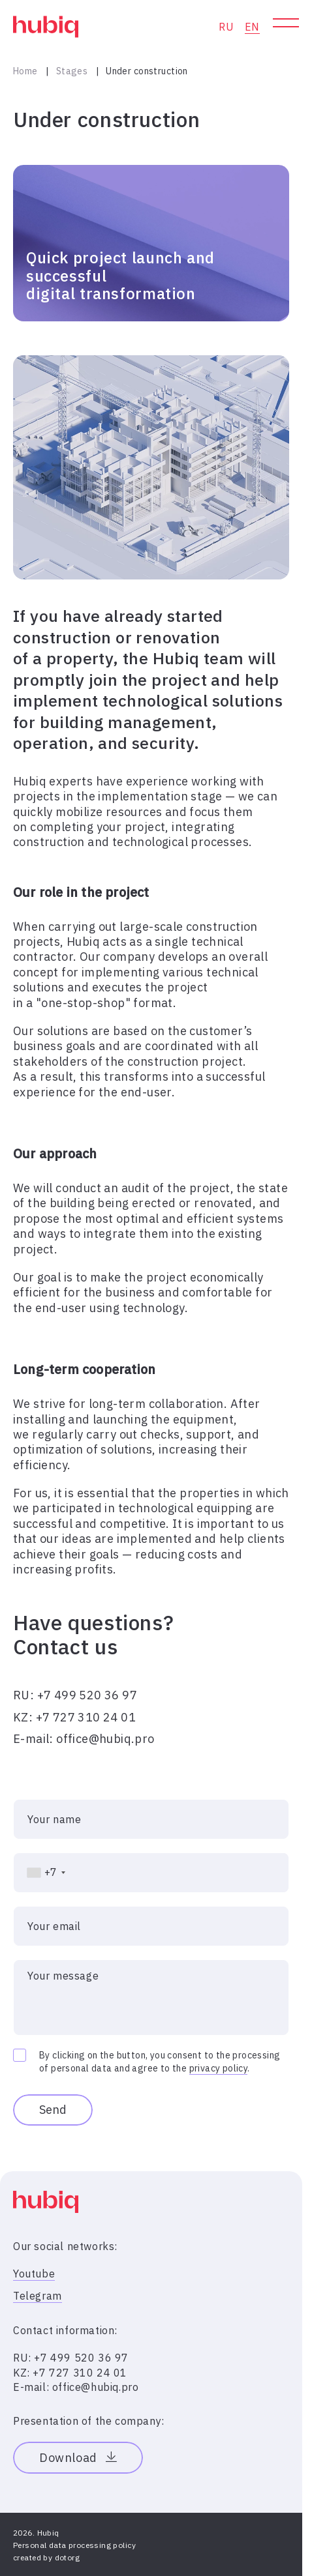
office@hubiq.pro (105, 1738)
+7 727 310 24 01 (86, 1717)
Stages (72, 71)
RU (226, 26)
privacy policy (218, 2068)
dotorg (67, 2557)
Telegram (37, 2295)
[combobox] (40, 1873)
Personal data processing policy (74, 2545)
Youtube (34, 2273)
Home (25, 71)
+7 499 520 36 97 (87, 1695)
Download (78, 2457)
